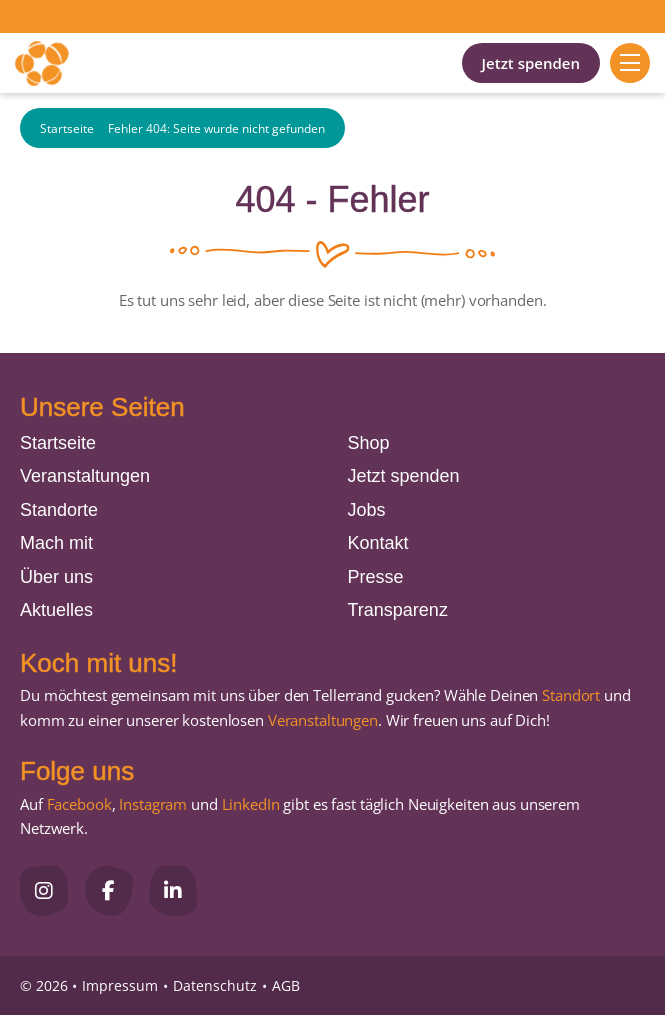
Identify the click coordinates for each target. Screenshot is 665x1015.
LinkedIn (249, 804)
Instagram (153, 804)
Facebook (79, 804)
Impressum (120, 985)
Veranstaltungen (85, 476)
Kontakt (378, 543)
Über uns (56, 577)
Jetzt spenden (531, 63)
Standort (571, 695)
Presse (376, 577)
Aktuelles (56, 610)
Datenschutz (215, 985)
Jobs (367, 510)
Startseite (67, 128)
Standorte (59, 510)
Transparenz (398, 610)
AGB (286, 985)
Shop (369, 443)
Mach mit (56, 543)
